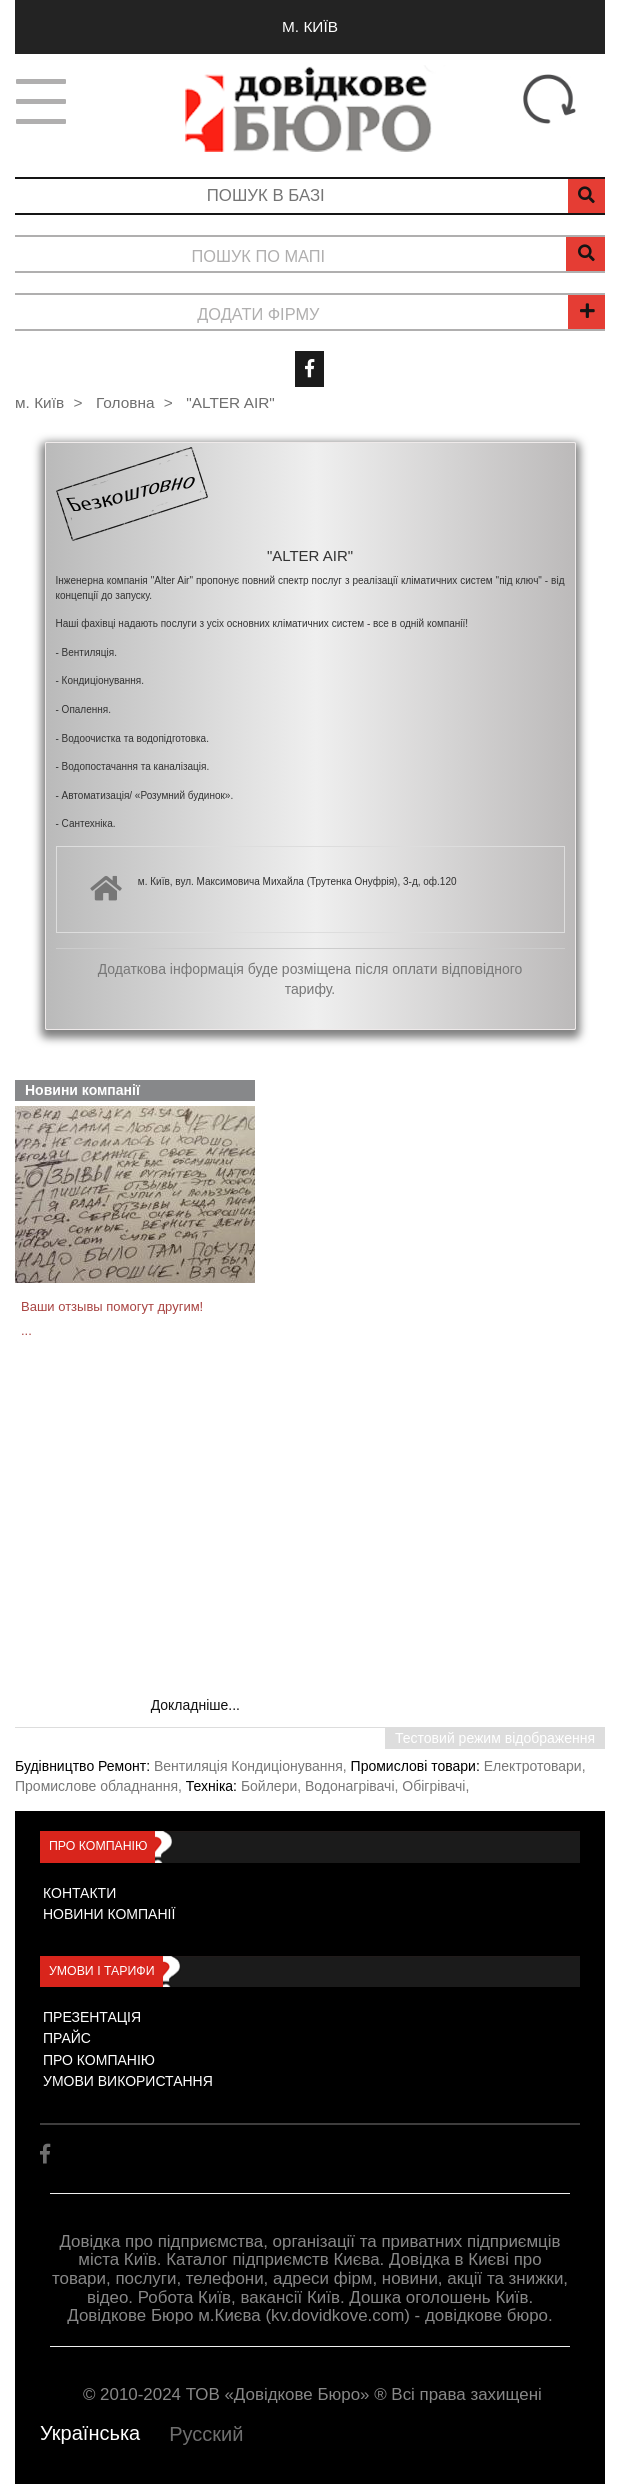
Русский (206, 2434)
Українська (90, 2433)
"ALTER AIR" (230, 402)
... (26, 1330)
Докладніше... (195, 1705)
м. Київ (310, 26)
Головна (125, 402)
